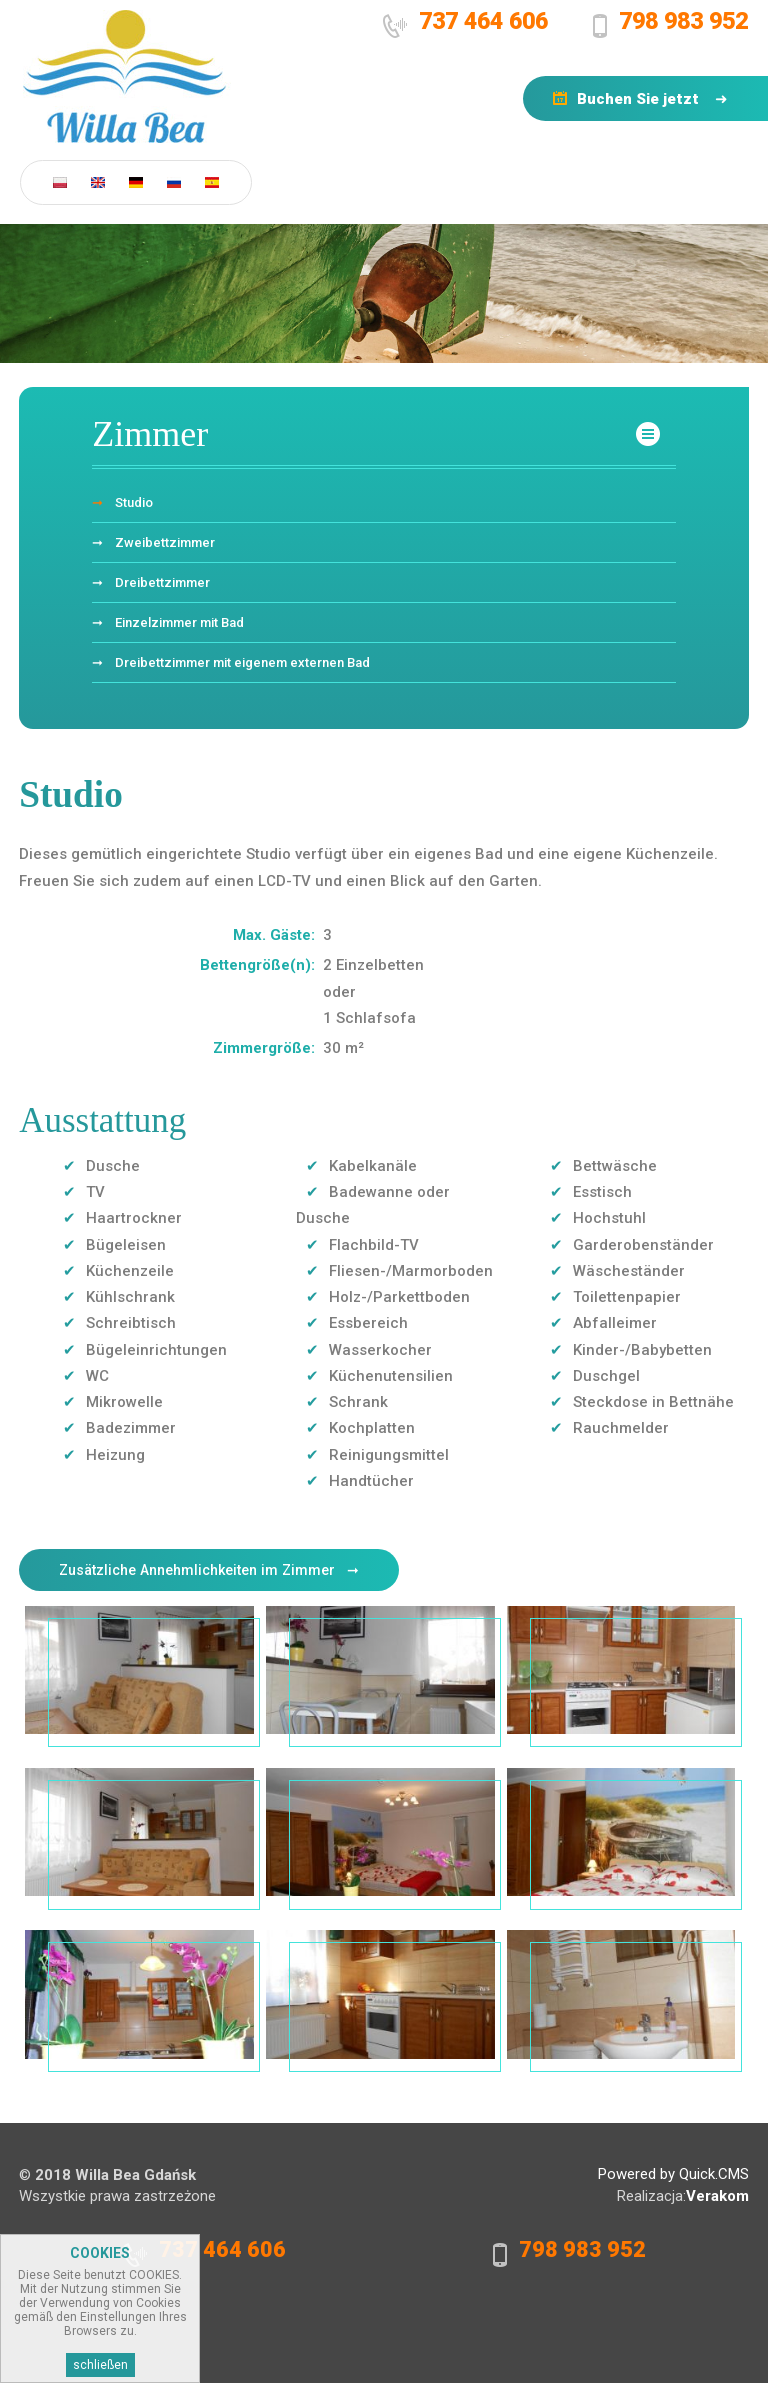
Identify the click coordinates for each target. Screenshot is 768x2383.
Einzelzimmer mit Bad (179, 622)
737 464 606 (483, 21)
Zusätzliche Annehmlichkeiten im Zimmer (197, 1570)
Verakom (717, 2196)
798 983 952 (683, 21)
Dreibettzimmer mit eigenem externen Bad (242, 662)
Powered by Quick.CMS (673, 2174)
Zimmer (150, 434)
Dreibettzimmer (162, 582)
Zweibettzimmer (165, 542)
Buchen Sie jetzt (638, 99)
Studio (134, 502)
